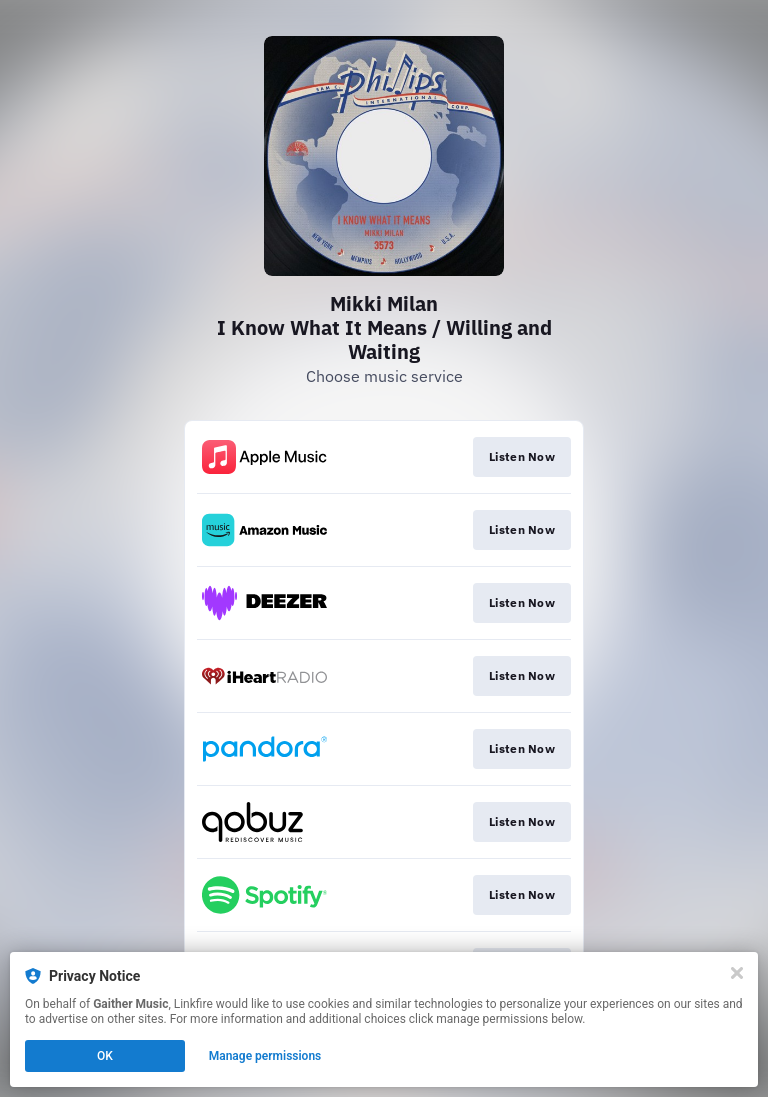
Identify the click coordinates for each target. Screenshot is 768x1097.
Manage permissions (265, 1056)
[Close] (737, 973)
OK (105, 1056)
